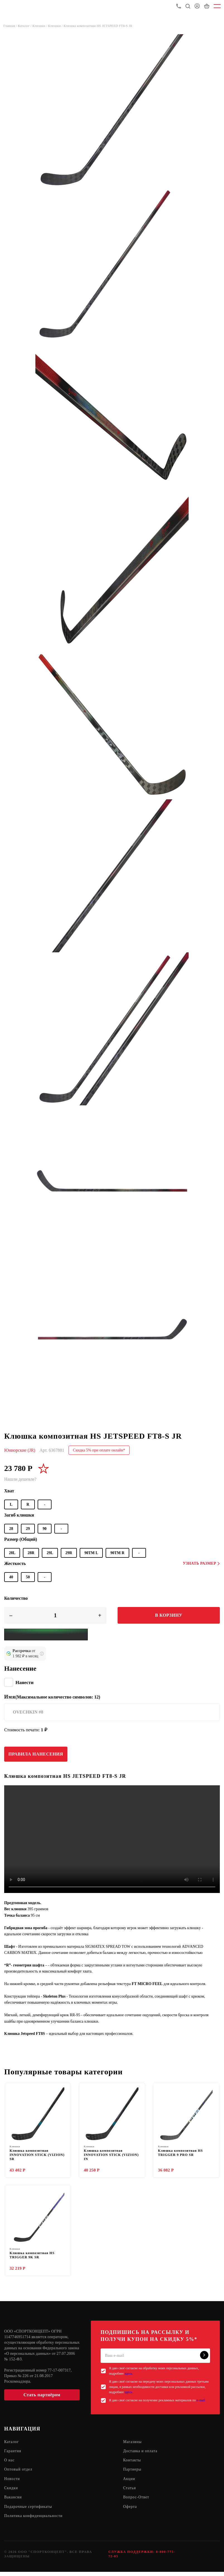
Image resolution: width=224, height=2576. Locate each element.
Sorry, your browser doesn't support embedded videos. (112, 1839)
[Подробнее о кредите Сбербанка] (42, 1654)
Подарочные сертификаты (28, 2510)
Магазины (132, 2444)
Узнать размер (201, 1563)
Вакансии (13, 2501)
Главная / (10, 26)
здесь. (129, 2376)
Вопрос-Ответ (136, 2501)
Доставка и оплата (140, 2454)
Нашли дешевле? (20, 1479)
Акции (129, 2482)
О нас (9, 2463)
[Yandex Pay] (46, 1634)
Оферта (130, 2510)
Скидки (11, 2491)
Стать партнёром (41, 2397)
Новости (12, 2482)
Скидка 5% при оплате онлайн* (99, 1450)
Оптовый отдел (18, 2473)
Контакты (132, 2463)
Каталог (11, 2444)
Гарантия (13, 2454)
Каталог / (25, 26)
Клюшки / (40, 26)
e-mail (201, 2403)
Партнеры (132, 2473)
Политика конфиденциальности (34, 2520)
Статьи (129, 2491)
